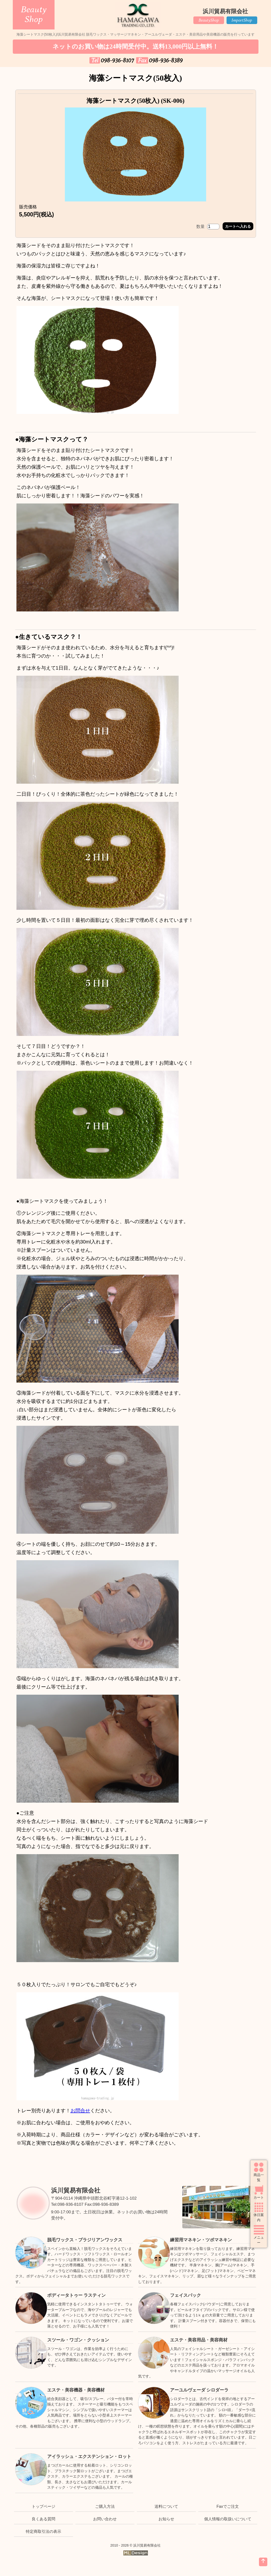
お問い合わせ (105, 2519)
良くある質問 (43, 2519)
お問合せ (80, 2110)
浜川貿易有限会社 (75, 2190)
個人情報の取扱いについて (227, 2519)
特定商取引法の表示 (43, 2531)
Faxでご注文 (227, 2506)
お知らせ (166, 2519)
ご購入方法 (105, 2506)
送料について (166, 2506)
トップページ (43, 2506)
